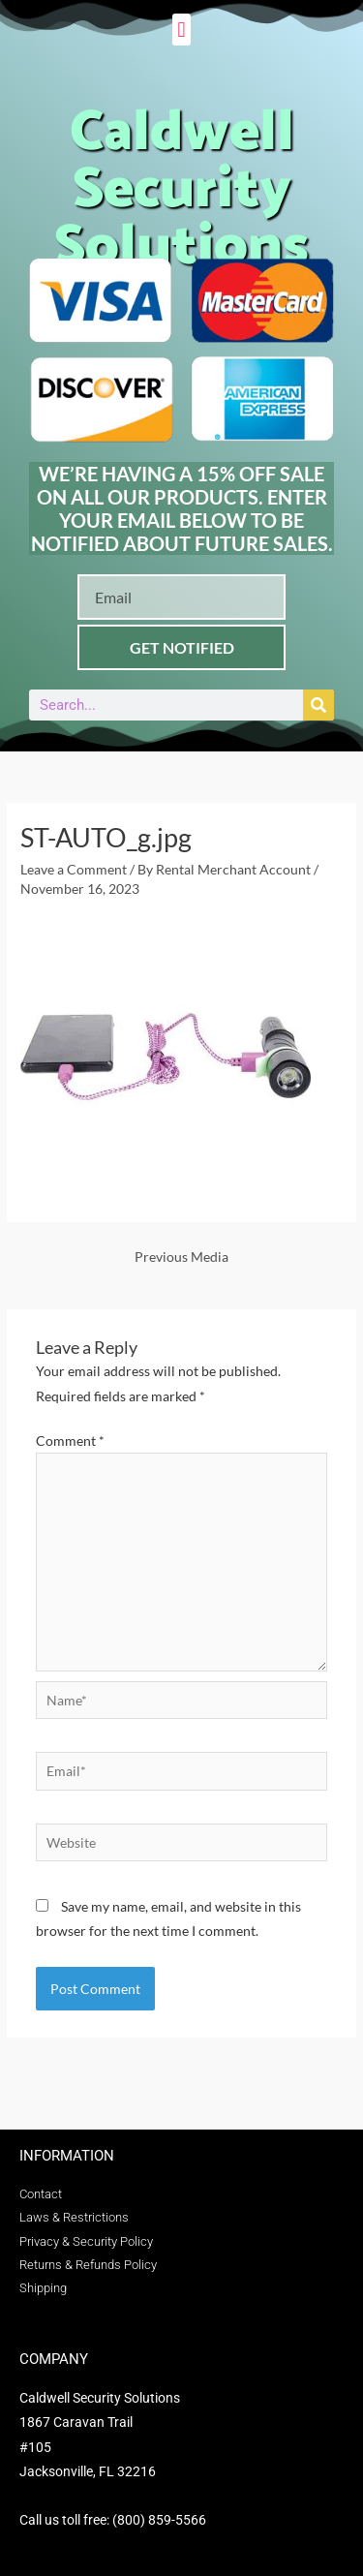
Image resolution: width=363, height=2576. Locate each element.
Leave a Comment (73, 869)
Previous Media (181, 1256)
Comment (70, 1440)
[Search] (318, 705)
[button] (181, 30)
